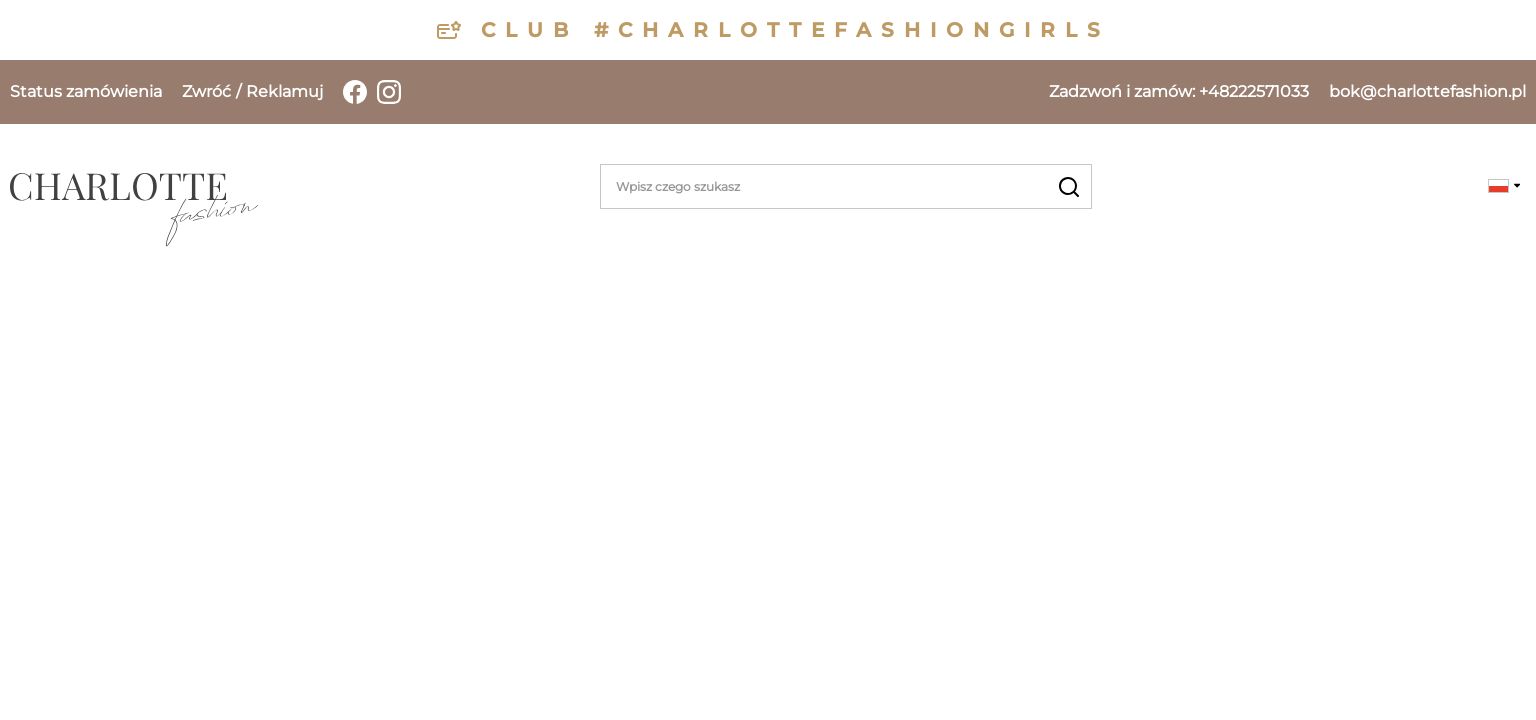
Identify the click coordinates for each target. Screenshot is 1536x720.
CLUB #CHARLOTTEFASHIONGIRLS (795, 30)
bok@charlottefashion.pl (1427, 91)
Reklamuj (284, 92)
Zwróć (206, 92)
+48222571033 (1179, 91)
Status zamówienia (86, 92)
